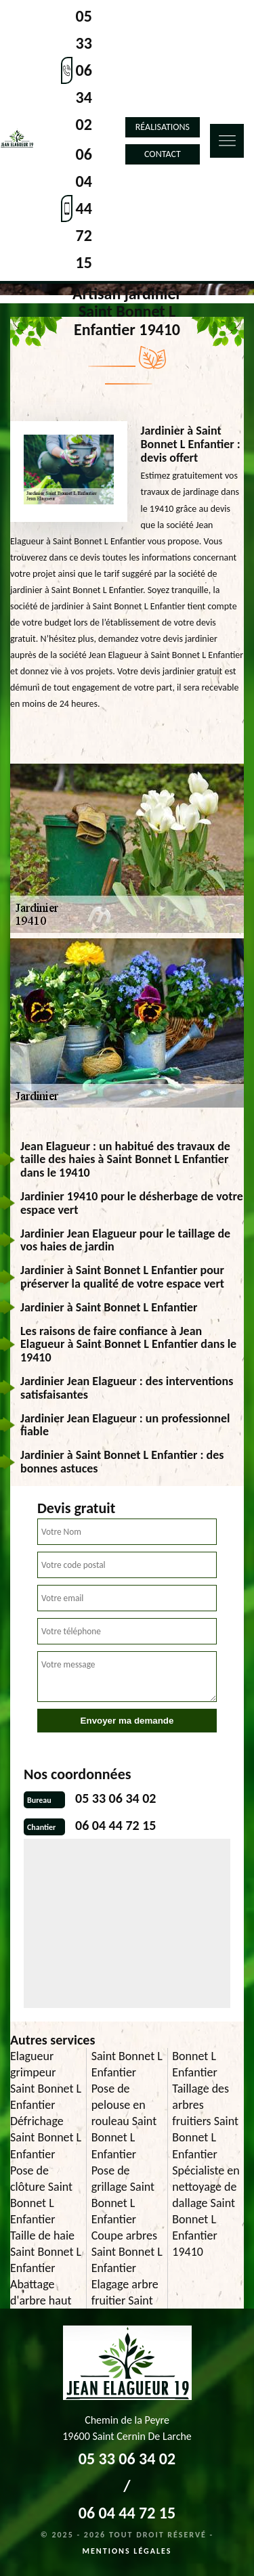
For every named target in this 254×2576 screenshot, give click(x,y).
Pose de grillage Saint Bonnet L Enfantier (122, 2195)
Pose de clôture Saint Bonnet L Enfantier (41, 2195)
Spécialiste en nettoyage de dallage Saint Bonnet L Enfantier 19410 (205, 2211)
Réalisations (162, 127)
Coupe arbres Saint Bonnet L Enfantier (127, 2251)
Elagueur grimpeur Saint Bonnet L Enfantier (45, 2080)
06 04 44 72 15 (84, 208)
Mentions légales (127, 2551)
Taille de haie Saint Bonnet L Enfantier (45, 2251)
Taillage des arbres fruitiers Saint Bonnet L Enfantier (205, 2121)
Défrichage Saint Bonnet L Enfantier (45, 2137)
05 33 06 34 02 (84, 70)
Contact (162, 154)
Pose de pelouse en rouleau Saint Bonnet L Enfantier (124, 2121)
